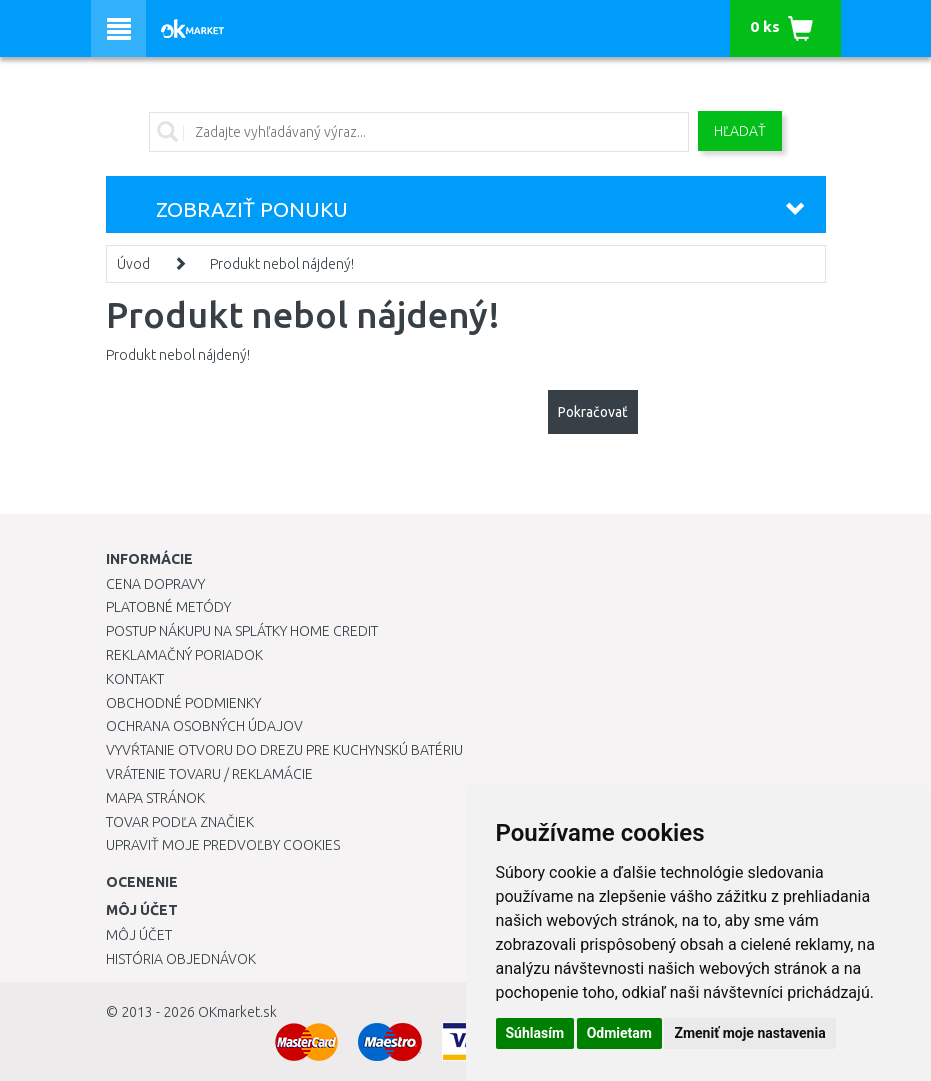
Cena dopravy (155, 584)
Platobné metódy (168, 607)
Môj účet (139, 935)
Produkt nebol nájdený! (282, 264)
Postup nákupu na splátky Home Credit (242, 631)
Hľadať (740, 131)
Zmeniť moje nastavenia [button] (749, 1033)
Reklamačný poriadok (184, 655)
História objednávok (181, 959)
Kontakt (135, 679)
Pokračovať (593, 412)
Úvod (133, 264)
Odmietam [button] (619, 1033)
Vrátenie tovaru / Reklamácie (209, 774)
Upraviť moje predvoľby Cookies (223, 845)
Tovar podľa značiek (180, 822)
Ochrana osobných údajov (204, 726)
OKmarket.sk (237, 1012)
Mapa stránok (155, 798)
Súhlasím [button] (535, 1033)
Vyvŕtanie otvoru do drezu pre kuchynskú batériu (284, 750)
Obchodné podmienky (183, 703)
